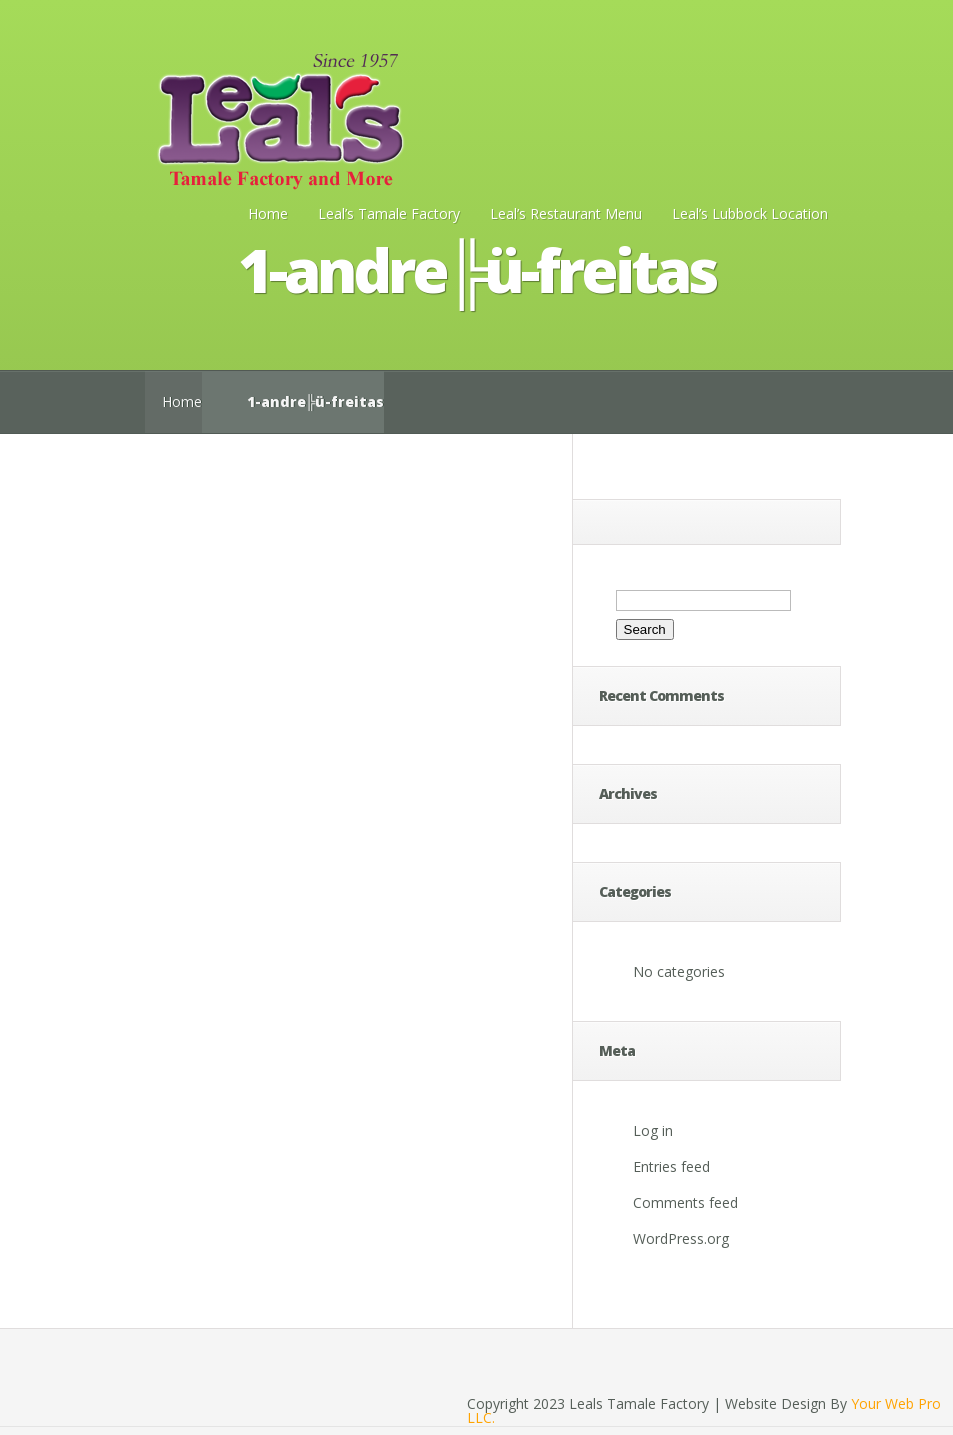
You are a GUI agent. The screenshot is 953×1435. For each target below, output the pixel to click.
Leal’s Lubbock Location (750, 213)
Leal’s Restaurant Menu (566, 213)
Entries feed (671, 1166)
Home (268, 213)
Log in (653, 1130)
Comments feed (685, 1202)
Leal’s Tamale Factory (389, 213)
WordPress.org (681, 1238)
